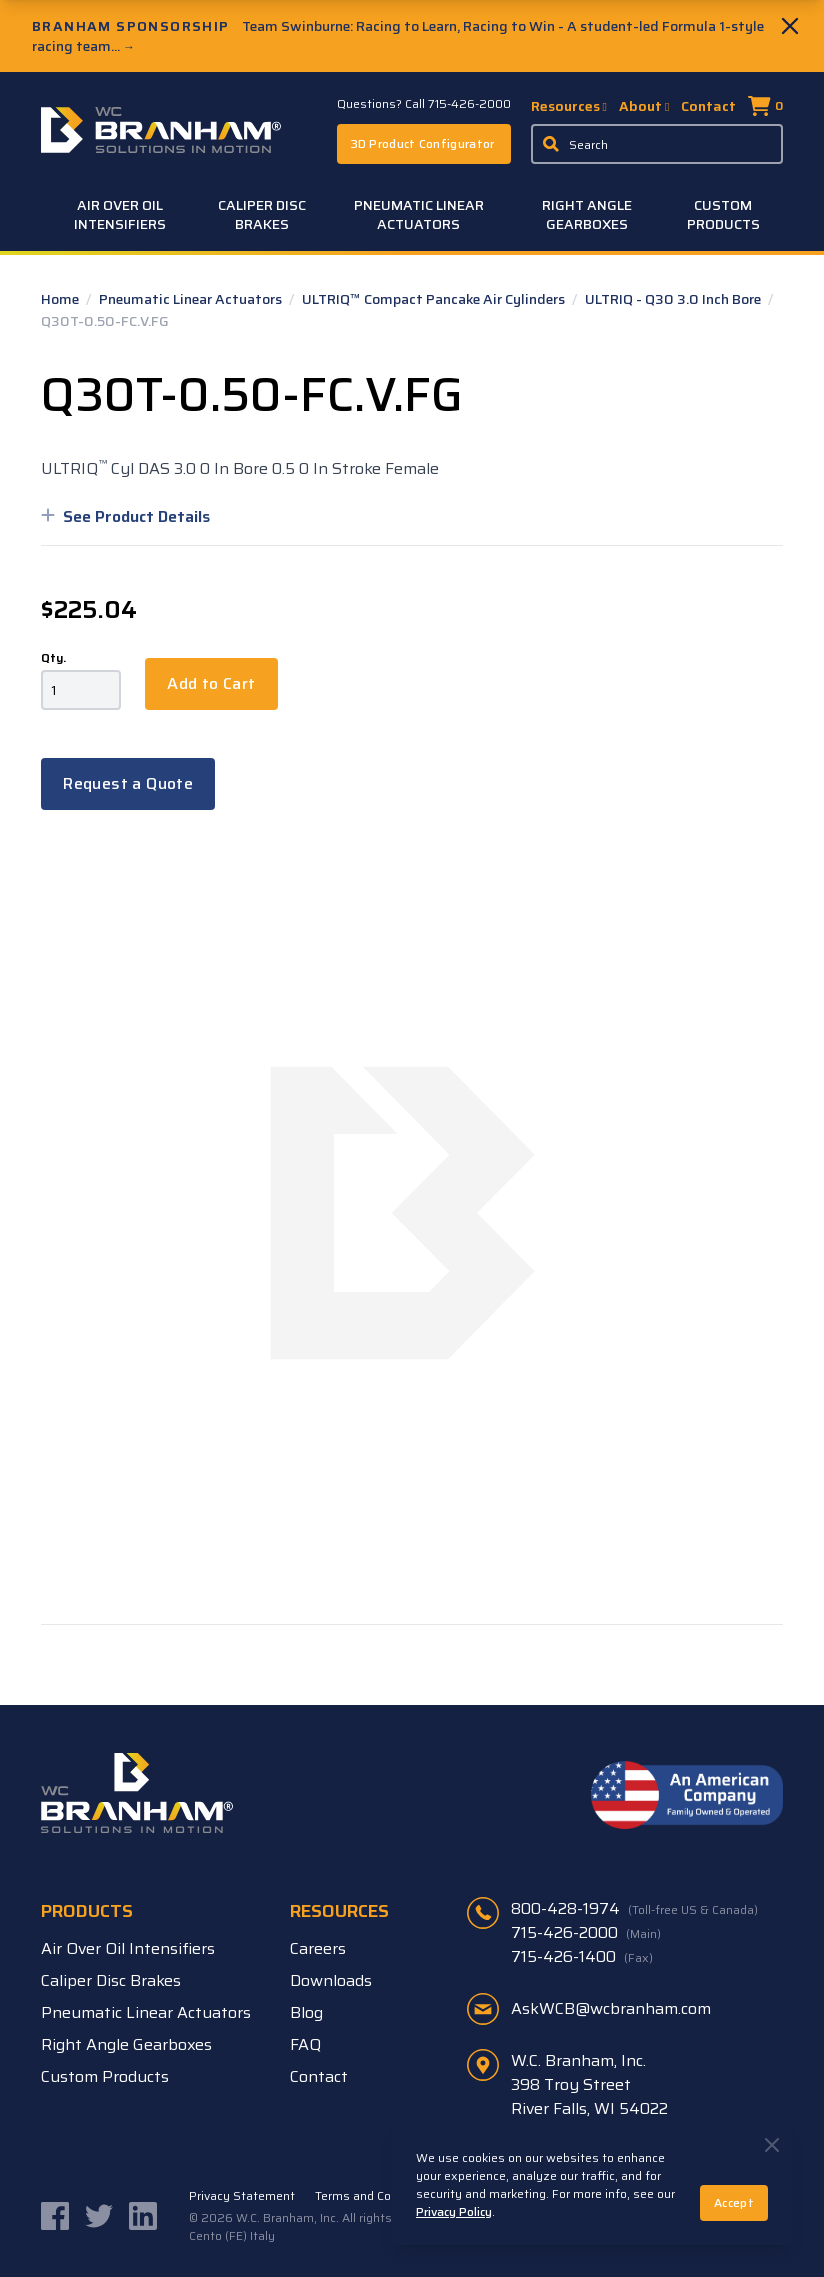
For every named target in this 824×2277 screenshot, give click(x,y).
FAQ (305, 2044)
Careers (318, 1948)
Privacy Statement (242, 2196)
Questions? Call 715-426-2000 (424, 104)
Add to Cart (211, 683)
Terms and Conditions (376, 2196)
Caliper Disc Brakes (262, 214)
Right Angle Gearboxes (587, 214)
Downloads (331, 1980)
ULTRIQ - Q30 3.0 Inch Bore (674, 299)
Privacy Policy (454, 2211)
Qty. (53, 658)
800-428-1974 (634, 1909)
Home (61, 299)
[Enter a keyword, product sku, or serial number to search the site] (657, 144)
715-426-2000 (586, 1933)
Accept (734, 2202)
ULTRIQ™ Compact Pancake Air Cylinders (435, 299)
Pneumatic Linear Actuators (419, 214)
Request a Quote (128, 783)
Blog (306, 2012)
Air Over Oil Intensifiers (120, 214)
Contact (708, 106)
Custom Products (723, 214)
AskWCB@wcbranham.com (611, 2008)
